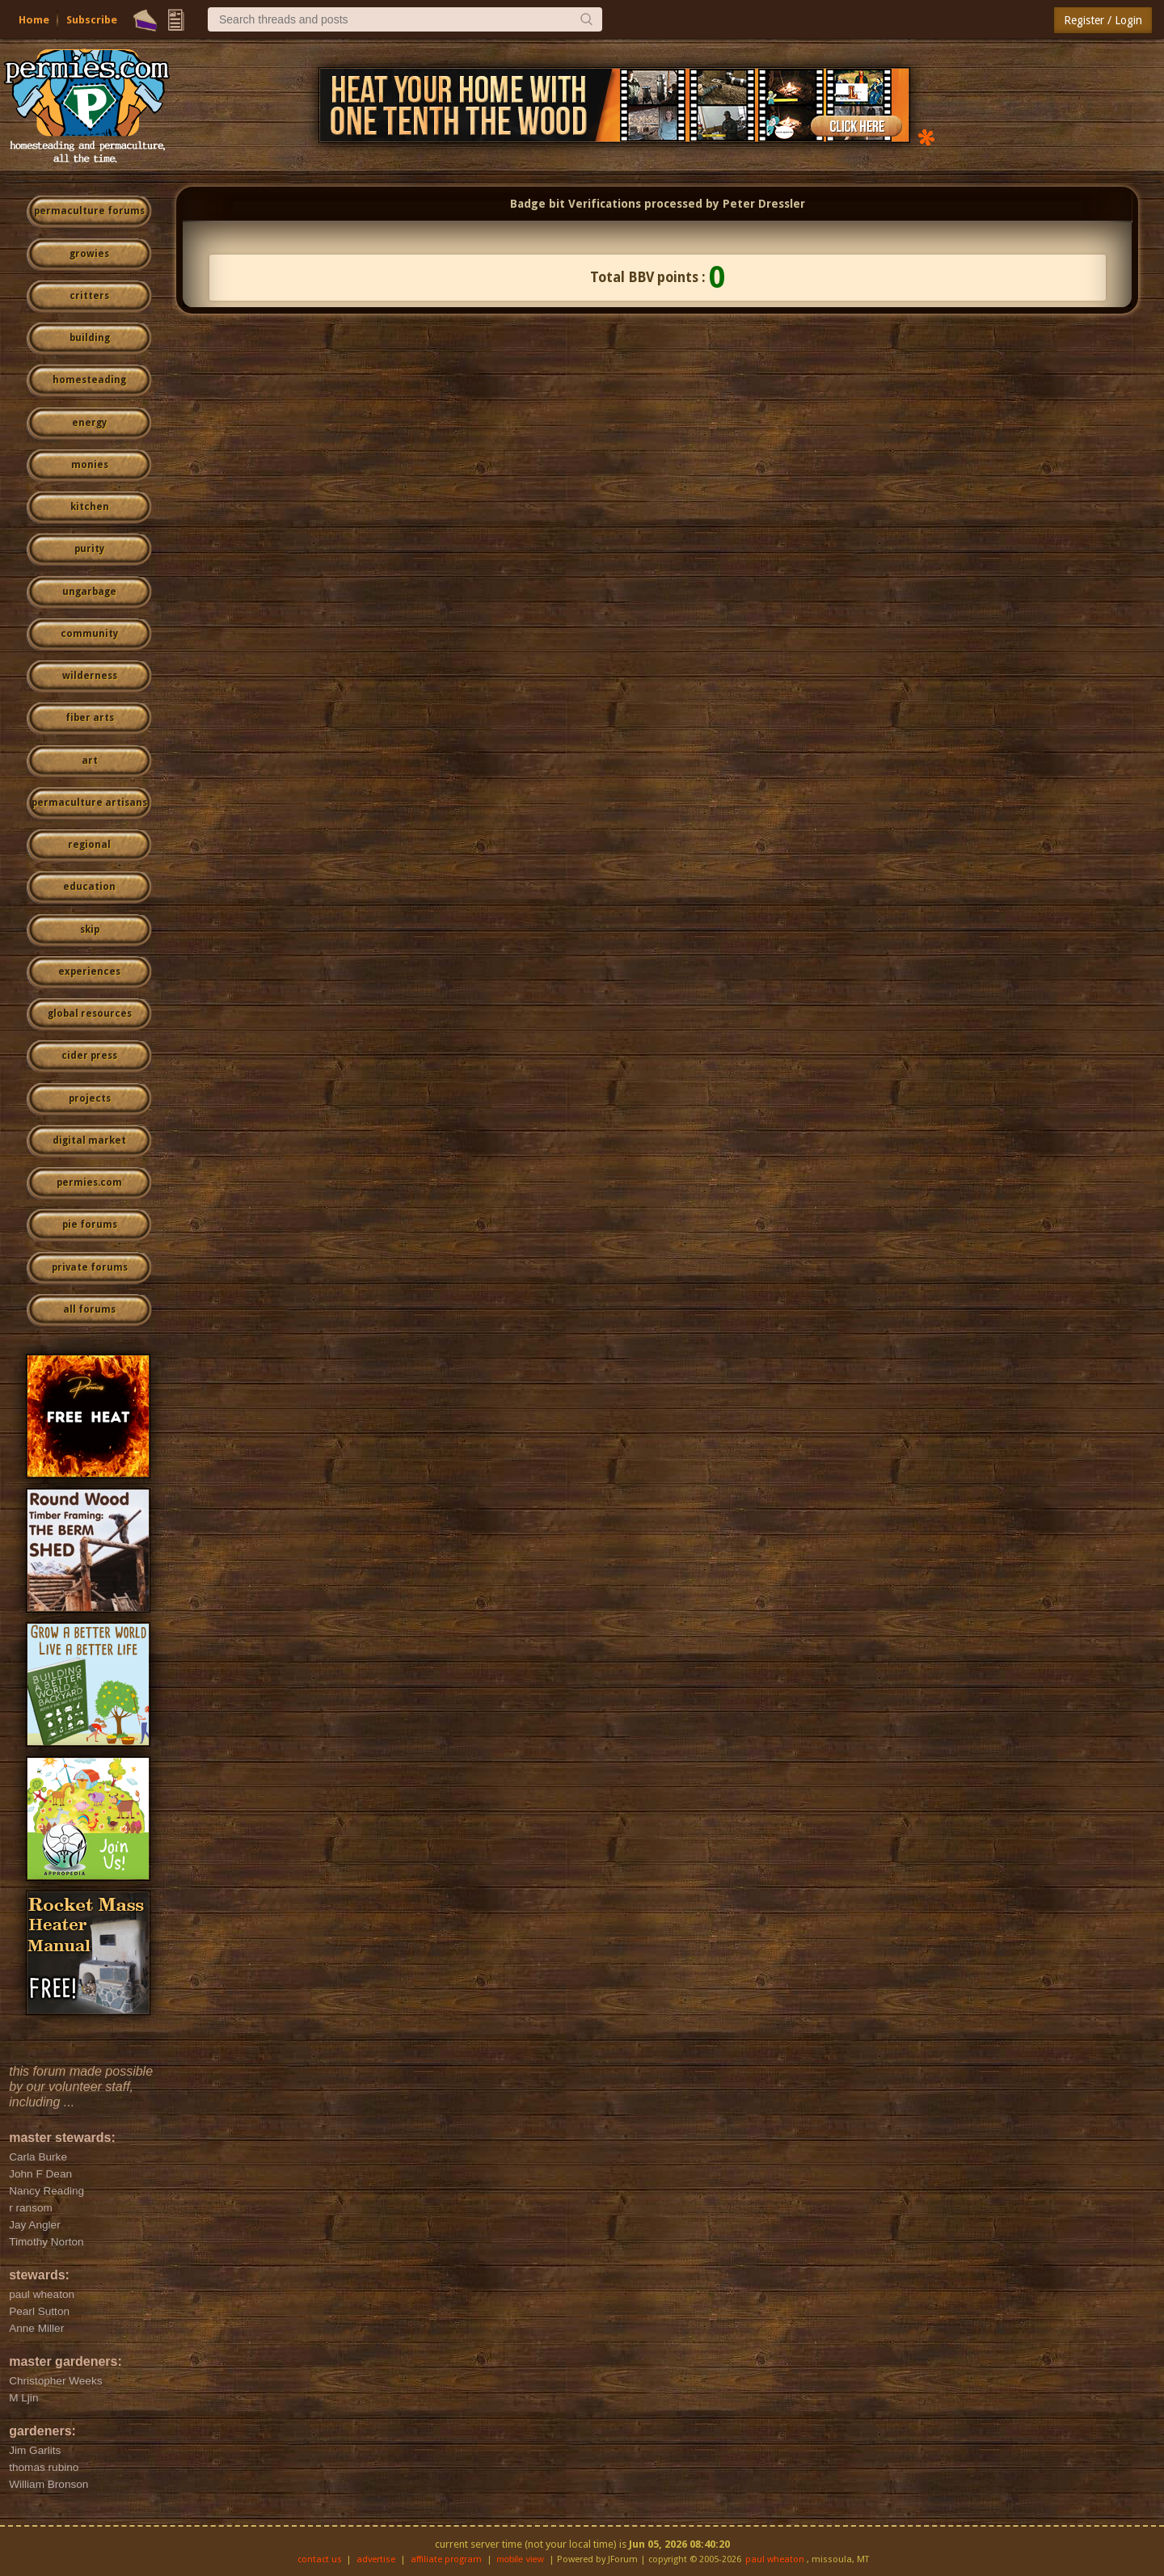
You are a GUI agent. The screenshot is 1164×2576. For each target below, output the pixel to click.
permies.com (89, 1182)
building (90, 338)
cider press (89, 1055)
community (89, 633)
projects (90, 1098)
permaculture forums (89, 211)
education (89, 886)
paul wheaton (774, 2559)
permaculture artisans (89, 802)
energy (89, 422)
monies (89, 464)
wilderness (89, 675)
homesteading (89, 380)
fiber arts (89, 717)
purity (89, 548)
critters (89, 295)
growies (89, 253)
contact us (319, 2559)
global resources (90, 1013)
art (90, 760)
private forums (90, 1267)
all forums (89, 1309)
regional (89, 844)
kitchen (89, 506)
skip (89, 929)
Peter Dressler (764, 203)
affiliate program (446, 2559)
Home (34, 20)
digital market (89, 1140)
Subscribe (91, 20)
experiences (89, 971)
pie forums (89, 1224)
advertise (375, 2559)
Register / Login (1103, 20)
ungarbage (89, 591)
